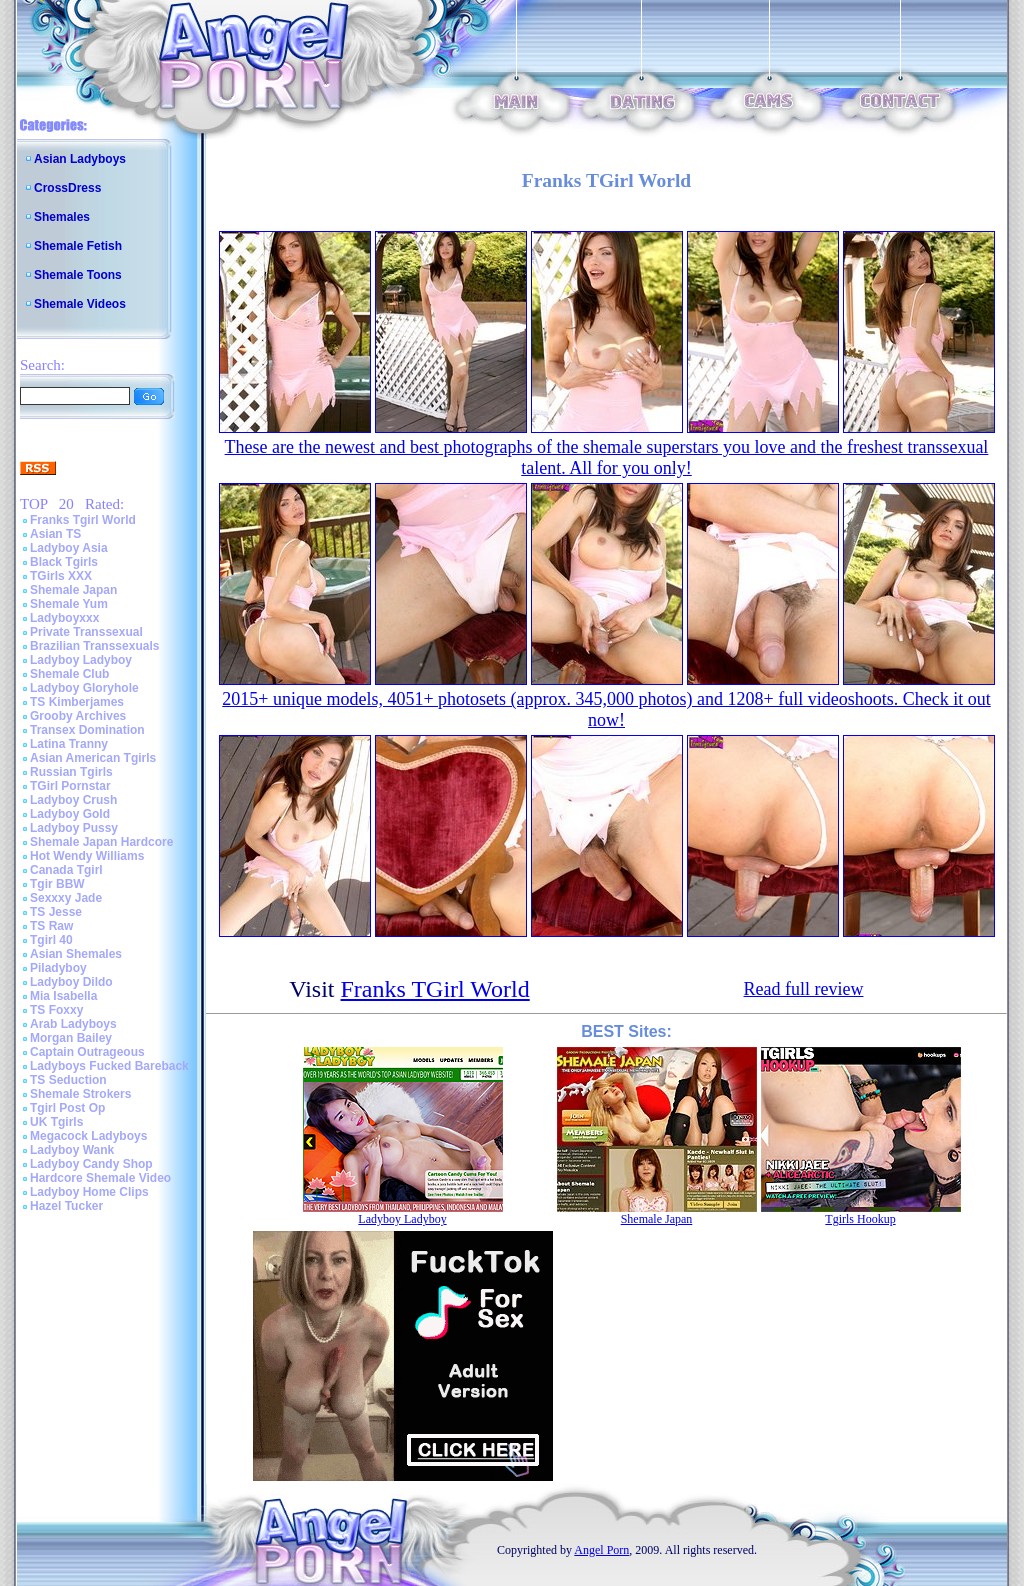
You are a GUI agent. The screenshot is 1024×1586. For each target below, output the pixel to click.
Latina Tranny (69, 744)
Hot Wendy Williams (87, 856)
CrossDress (67, 188)
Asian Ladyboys (80, 159)
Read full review (804, 989)
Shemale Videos (80, 304)
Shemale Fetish (78, 246)
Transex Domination (87, 730)
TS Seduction (68, 1080)
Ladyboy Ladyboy (81, 660)
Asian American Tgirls (93, 758)
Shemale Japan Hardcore (101, 842)
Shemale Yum (69, 604)
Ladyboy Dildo (71, 982)
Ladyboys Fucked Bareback (109, 1066)
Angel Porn (601, 1550)
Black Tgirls (64, 562)
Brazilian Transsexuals (94, 646)
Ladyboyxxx (64, 618)
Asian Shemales (76, 954)
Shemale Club (69, 674)
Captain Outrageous (87, 1052)
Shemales (62, 217)
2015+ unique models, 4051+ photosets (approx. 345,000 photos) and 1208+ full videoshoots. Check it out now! (606, 709)
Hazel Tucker (66, 1206)
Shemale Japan (73, 590)
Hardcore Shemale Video (100, 1178)
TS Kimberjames (77, 702)
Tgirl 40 (51, 940)
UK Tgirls (56, 1122)
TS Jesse (56, 912)
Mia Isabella (63, 996)
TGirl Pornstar (70, 786)
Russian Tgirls (71, 772)
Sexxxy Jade (66, 898)
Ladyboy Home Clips (89, 1192)
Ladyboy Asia (69, 548)
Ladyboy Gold (70, 814)
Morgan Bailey (71, 1038)
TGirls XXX (61, 576)
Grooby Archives (78, 716)
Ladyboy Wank (72, 1150)
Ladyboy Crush (73, 800)
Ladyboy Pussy (74, 828)
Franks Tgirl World (83, 520)
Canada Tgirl (66, 870)
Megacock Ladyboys (88, 1136)
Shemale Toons (78, 275)
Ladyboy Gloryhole (84, 688)
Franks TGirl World (435, 989)
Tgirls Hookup (860, 1219)
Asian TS (55, 534)
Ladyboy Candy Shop (91, 1164)
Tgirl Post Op (67, 1108)
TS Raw (51, 926)
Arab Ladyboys (73, 1024)
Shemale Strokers (80, 1094)
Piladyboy (58, 968)
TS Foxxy (56, 1010)
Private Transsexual (86, 632)
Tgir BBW (57, 884)
